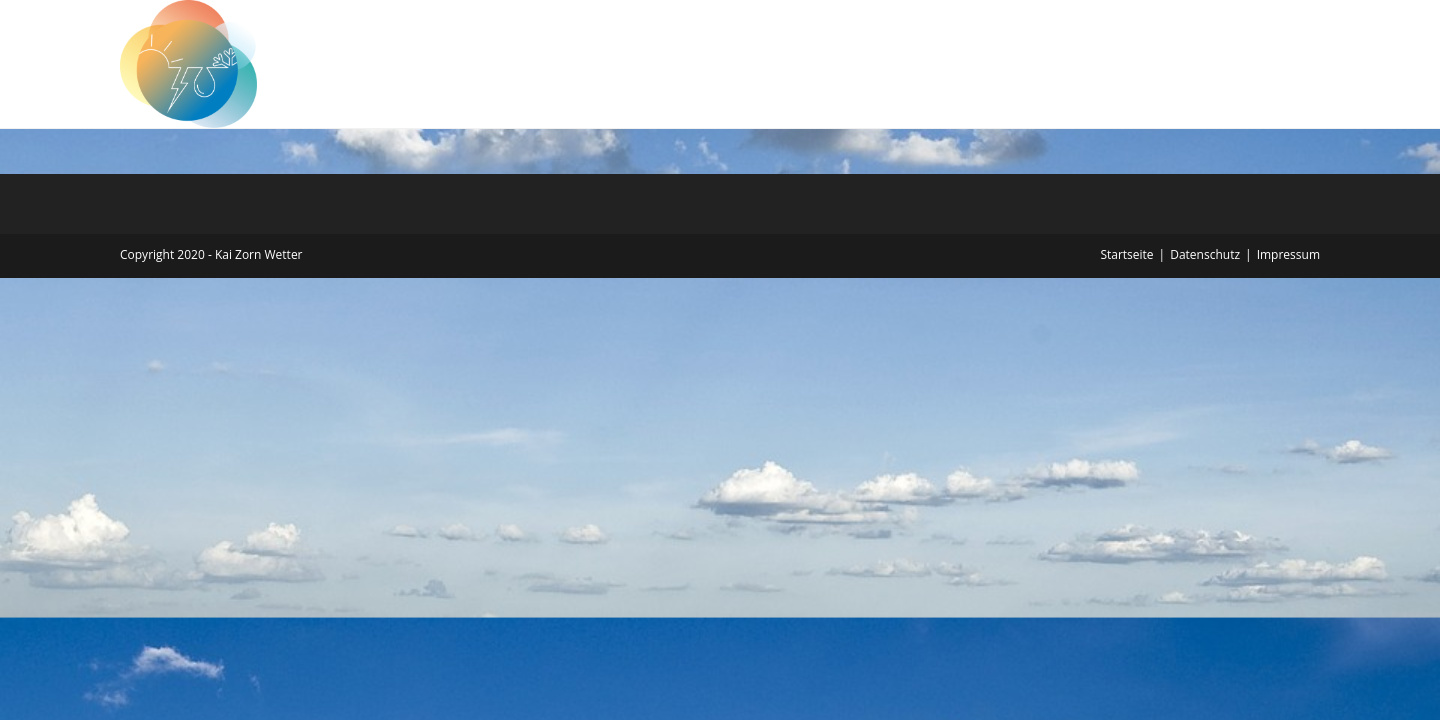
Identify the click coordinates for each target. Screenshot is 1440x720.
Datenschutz (1205, 254)
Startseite (1126, 254)
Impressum (1288, 254)
